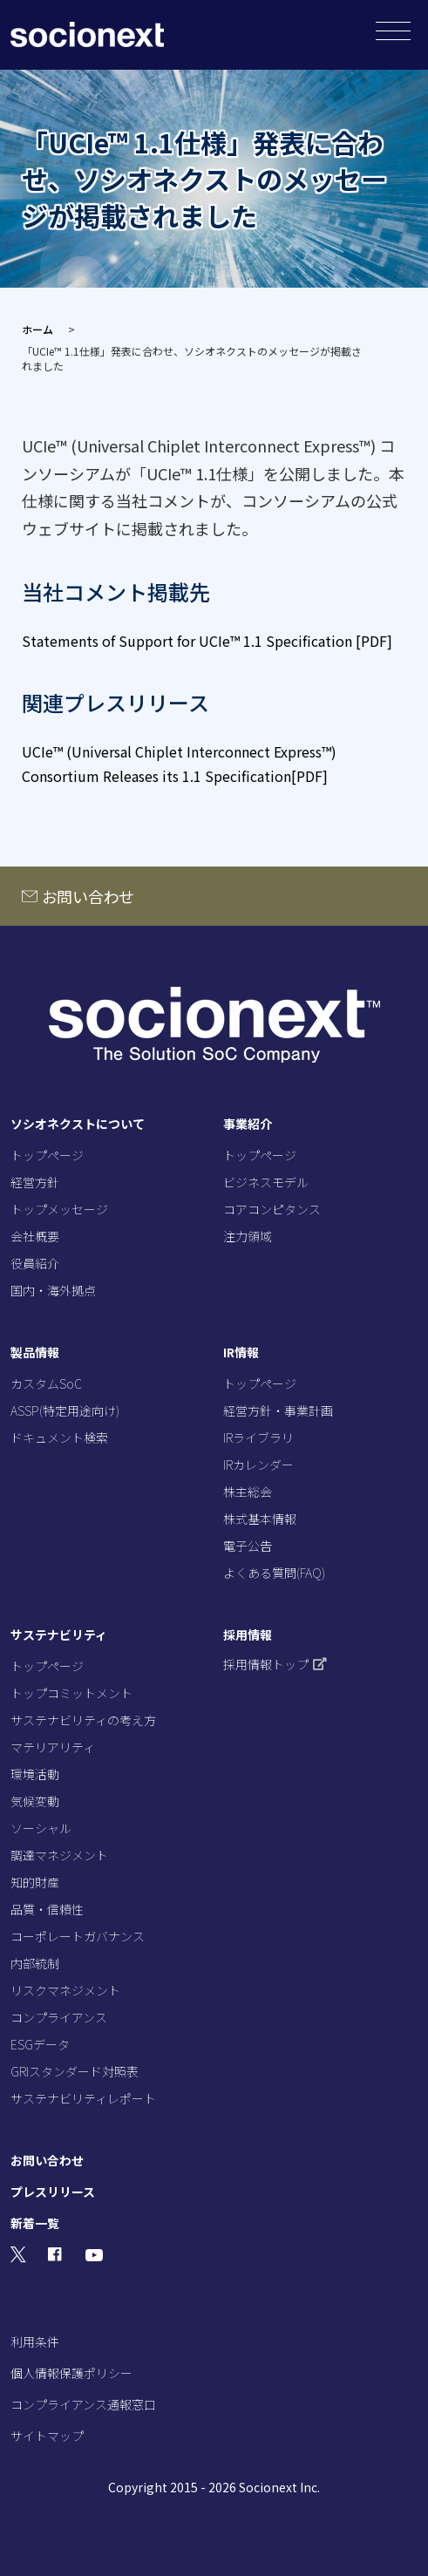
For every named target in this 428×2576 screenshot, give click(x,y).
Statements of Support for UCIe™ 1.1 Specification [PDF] (207, 640)
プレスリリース (52, 2191)
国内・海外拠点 (53, 1290)
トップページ (47, 1155)
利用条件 (34, 2341)
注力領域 (247, 1236)
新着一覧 (34, 2223)
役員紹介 (34, 1263)
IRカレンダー (258, 1464)
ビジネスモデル (266, 1182)
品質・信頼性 (47, 1909)
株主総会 (247, 1491)
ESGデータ (40, 2044)
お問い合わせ (88, 896)
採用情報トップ (275, 1664)
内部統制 (34, 1963)
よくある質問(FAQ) (274, 1572)
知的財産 (34, 1882)
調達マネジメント (59, 1855)
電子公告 (247, 1545)
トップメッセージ (59, 1209)
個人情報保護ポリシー (71, 2373)
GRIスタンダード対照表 (74, 2071)
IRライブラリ (258, 1437)
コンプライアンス (58, 2017)
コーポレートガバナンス (77, 1936)
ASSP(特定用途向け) (64, 1410)
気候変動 (34, 1801)
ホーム (37, 329)
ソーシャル (40, 1828)
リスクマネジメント (65, 1990)
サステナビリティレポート (83, 2098)
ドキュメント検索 (59, 1437)
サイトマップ (47, 2435)
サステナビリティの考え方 (83, 1720)
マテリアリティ (52, 1747)
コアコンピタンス (272, 1209)
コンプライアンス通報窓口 (83, 2404)
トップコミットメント (71, 1693)
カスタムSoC (46, 1383)
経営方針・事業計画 (278, 1410)
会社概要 (34, 1236)
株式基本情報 (259, 1518)
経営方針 (34, 1182)
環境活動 (34, 1774)
